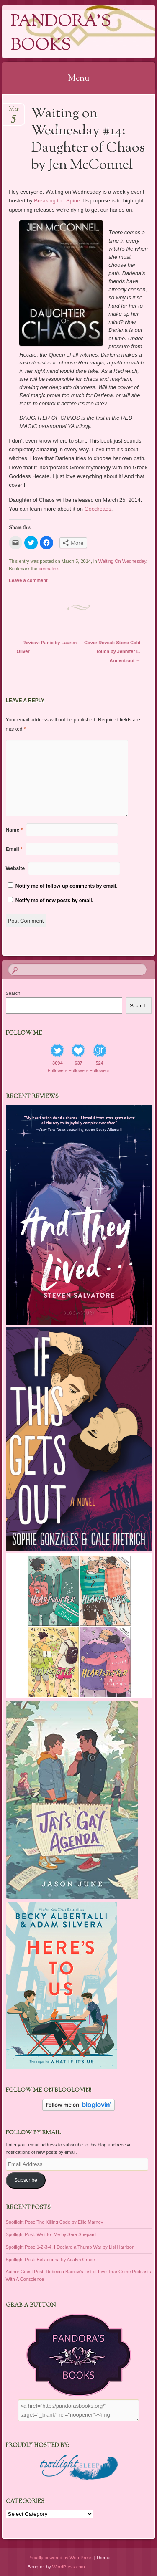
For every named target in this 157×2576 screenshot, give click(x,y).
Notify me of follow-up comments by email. (66, 886)
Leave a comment (28, 580)
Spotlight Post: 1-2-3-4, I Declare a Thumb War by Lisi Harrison (70, 2247)
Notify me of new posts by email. (54, 900)
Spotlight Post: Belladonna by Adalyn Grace (50, 2259)
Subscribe (25, 2180)
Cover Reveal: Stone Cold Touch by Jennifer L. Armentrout (112, 651)
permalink (49, 568)
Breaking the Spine (57, 200)
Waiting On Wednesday (122, 561)
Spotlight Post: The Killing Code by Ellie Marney (54, 2221)
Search (13, 993)
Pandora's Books (60, 34)
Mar (14, 112)
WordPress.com (68, 2566)
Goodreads (98, 509)
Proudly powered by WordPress (60, 2557)
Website (15, 868)
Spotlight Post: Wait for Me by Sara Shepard (51, 2234)
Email (14, 849)
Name (14, 830)
